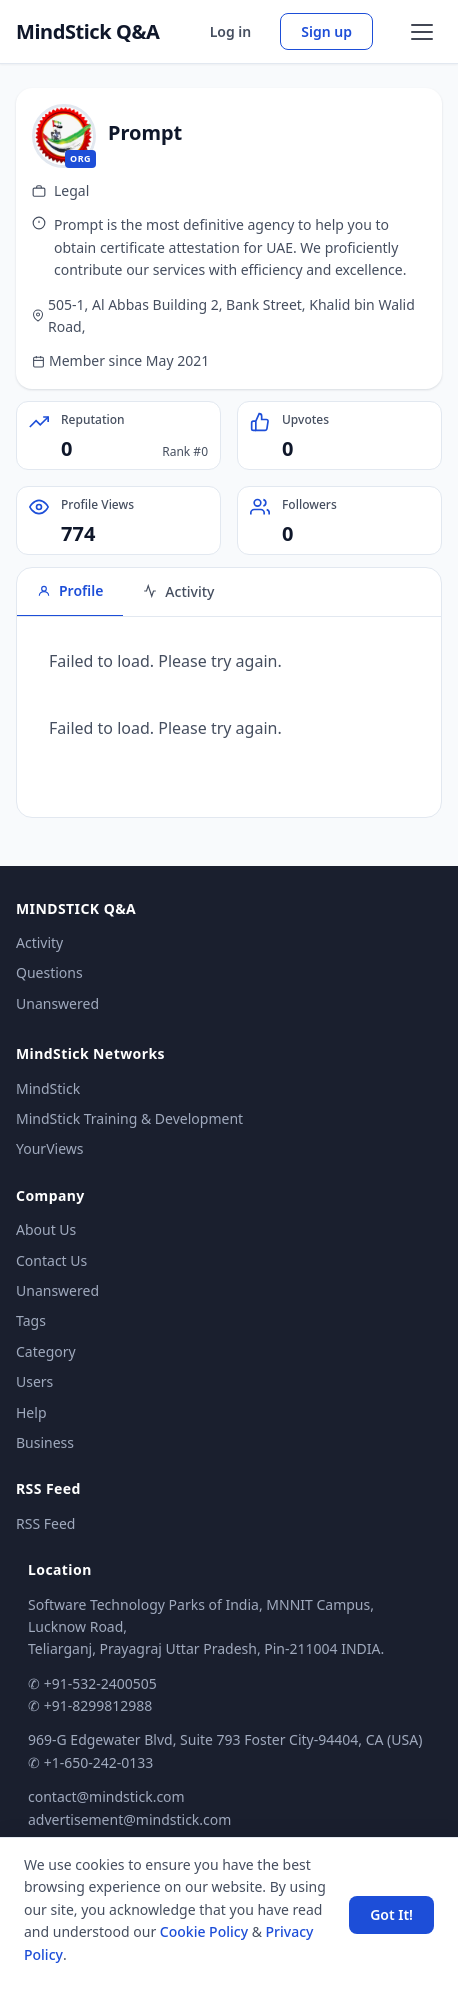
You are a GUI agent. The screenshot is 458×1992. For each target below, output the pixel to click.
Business (45, 1442)
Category (46, 1351)
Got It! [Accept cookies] (391, 1914)
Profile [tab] (70, 590)
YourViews (49, 1148)
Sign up (326, 31)
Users (34, 1381)
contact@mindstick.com (106, 1796)
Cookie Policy (204, 1931)
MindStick (48, 1088)
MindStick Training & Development (129, 1118)
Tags (31, 1320)
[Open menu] (422, 32)
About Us (46, 1229)
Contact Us (51, 1260)
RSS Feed (45, 1523)
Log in (231, 31)
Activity (39, 942)
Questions (49, 972)
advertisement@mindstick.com (129, 1819)
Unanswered (57, 1003)
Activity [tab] (178, 591)
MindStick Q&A (88, 32)
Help (31, 1412)
